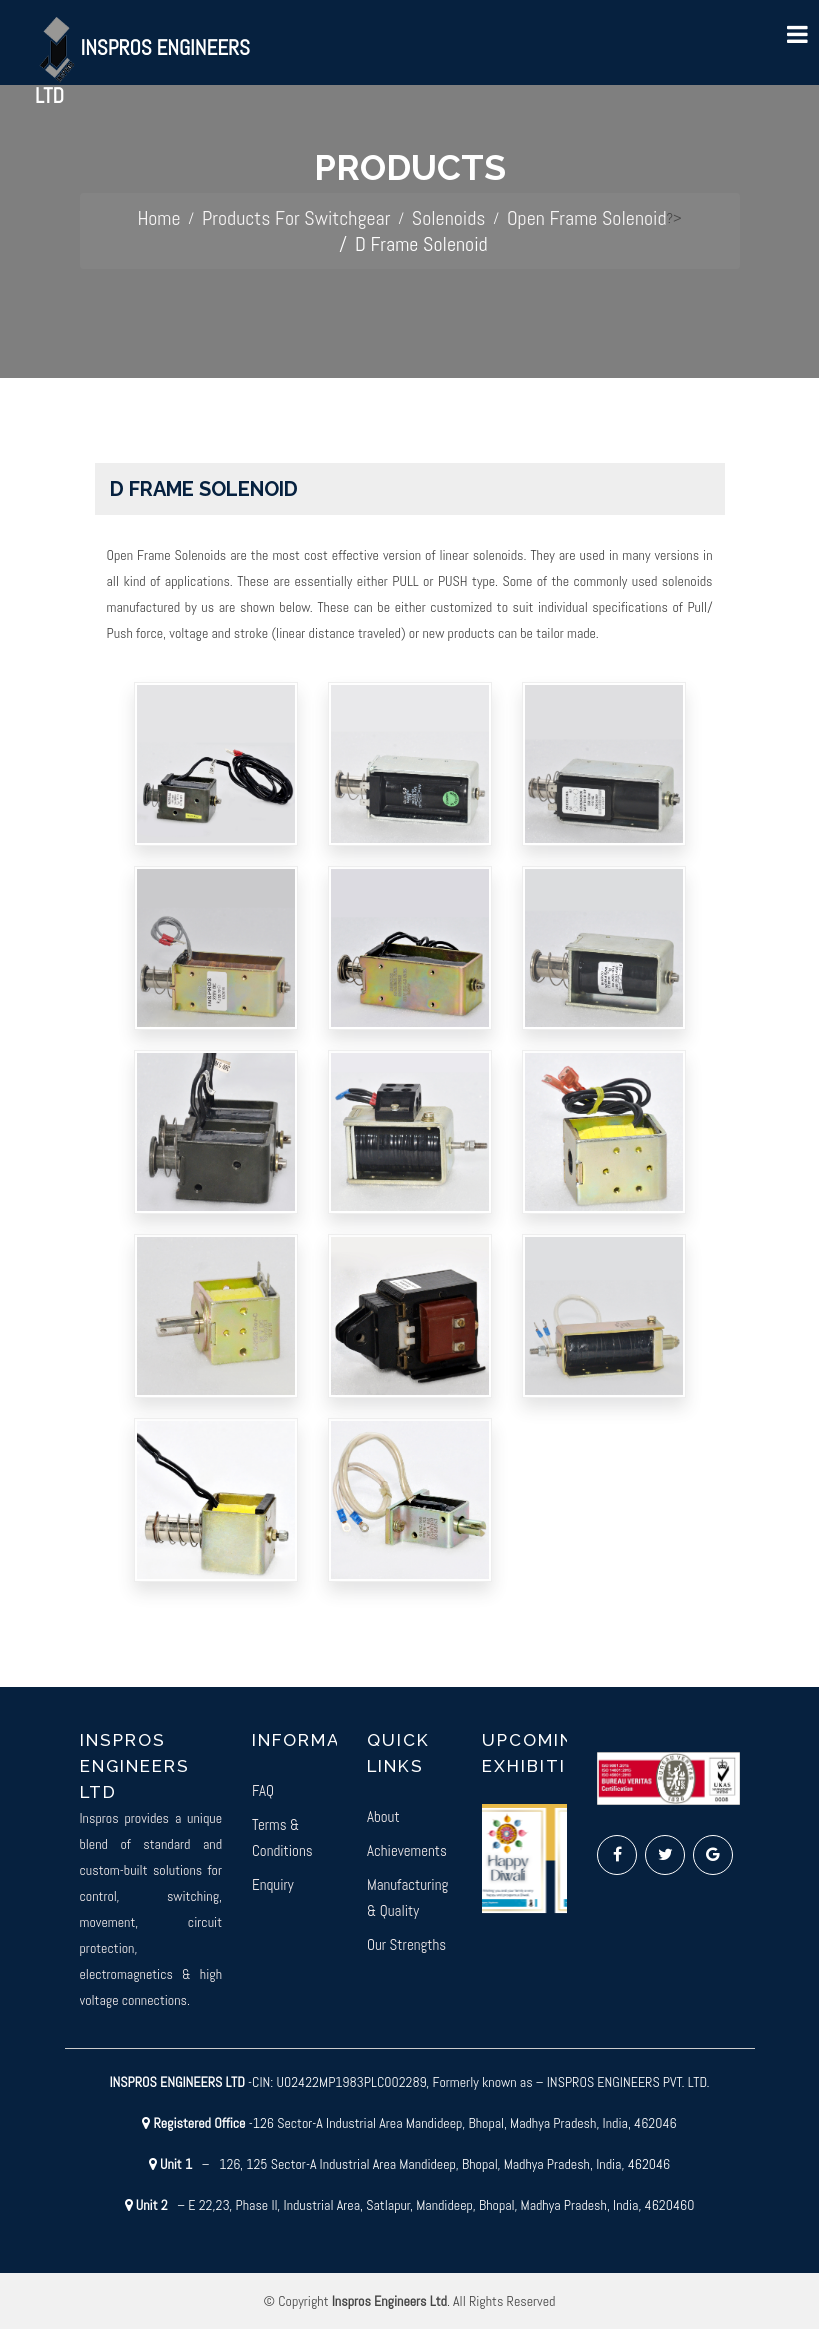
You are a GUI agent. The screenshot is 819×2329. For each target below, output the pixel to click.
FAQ (263, 1790)
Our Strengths (406, 1944)
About (383, 1816)
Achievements (407, 1850)
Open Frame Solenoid (587, 218)
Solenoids (449, 218)
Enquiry (273, 1884)
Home (158, 218)
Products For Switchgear (296, 218)
